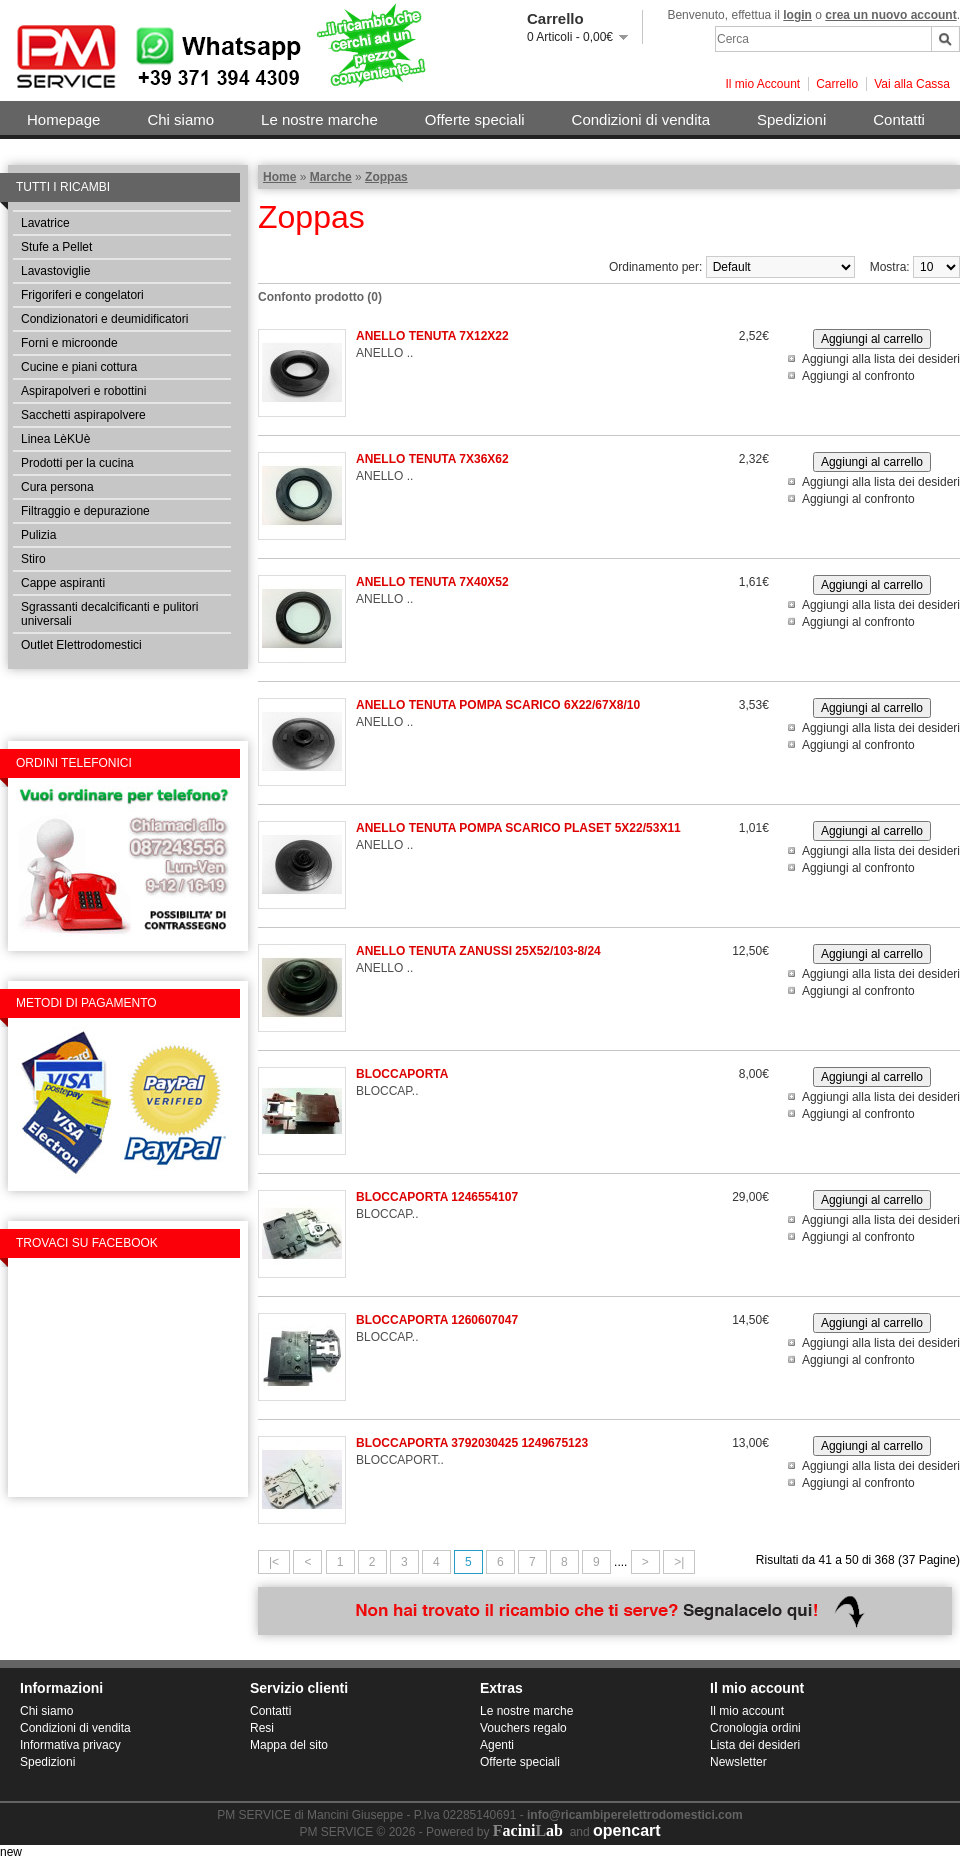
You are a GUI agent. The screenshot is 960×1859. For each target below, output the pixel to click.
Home (279, 177)
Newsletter (738, 1762)
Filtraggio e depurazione (85, 511)
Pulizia (38, 535)
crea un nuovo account (890, 15)
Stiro (33, 559)
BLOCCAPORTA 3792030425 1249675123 (472, 1443)
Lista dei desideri (755, 1745)
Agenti (497, 1745)
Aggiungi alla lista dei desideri (881, 359)
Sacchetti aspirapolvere (83, 415)
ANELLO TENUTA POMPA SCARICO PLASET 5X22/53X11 (518, 828)
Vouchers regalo (523, 1728)
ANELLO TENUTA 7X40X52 (432, 582)
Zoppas (386, 177)
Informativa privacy (70, 1745)
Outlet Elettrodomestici (81, 645)
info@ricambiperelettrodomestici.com (635, 1815)
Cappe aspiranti (63, 583)
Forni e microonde (69, 343)
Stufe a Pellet (56, 247)
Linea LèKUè (55, 439)
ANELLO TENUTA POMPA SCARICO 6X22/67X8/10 (498, 705)
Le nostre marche (319, 119)
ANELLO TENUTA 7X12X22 (432, 336)
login (797, 15)
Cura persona (57, 487)
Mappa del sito (289, 1745)
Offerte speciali (475, 119)
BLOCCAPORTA (402, 1074)
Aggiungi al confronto (858, 376)
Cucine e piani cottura (79, 367)
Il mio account (747, 1711)
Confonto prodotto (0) (320, 297)
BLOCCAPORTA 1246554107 (437, 1197)
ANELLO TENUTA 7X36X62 (432, 459)
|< (274, 1562)
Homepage (63, 119)
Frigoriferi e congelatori (82, 295)
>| (679, 1562)
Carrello (837, 84)
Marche (331, 177)
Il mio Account (762, 84)
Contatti (899, 119)
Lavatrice (45, 223)
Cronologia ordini (755, 1728)
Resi (262, 1728)
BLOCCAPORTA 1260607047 (437, 1320)
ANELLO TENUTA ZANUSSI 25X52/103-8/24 (478, 951)
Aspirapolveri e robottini (83, 391)
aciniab (528, 1830)
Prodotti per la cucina (77, 463)
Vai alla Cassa (912, 84)
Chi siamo (180, 119)
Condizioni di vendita (641, 119)
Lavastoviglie (55, 271)
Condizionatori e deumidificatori (104, 319)
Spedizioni (791, 119)
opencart (627, 1830)
